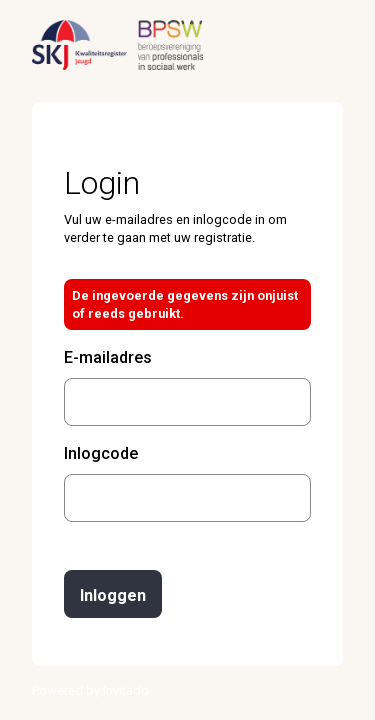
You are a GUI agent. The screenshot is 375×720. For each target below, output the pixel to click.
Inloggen (113, 595)
